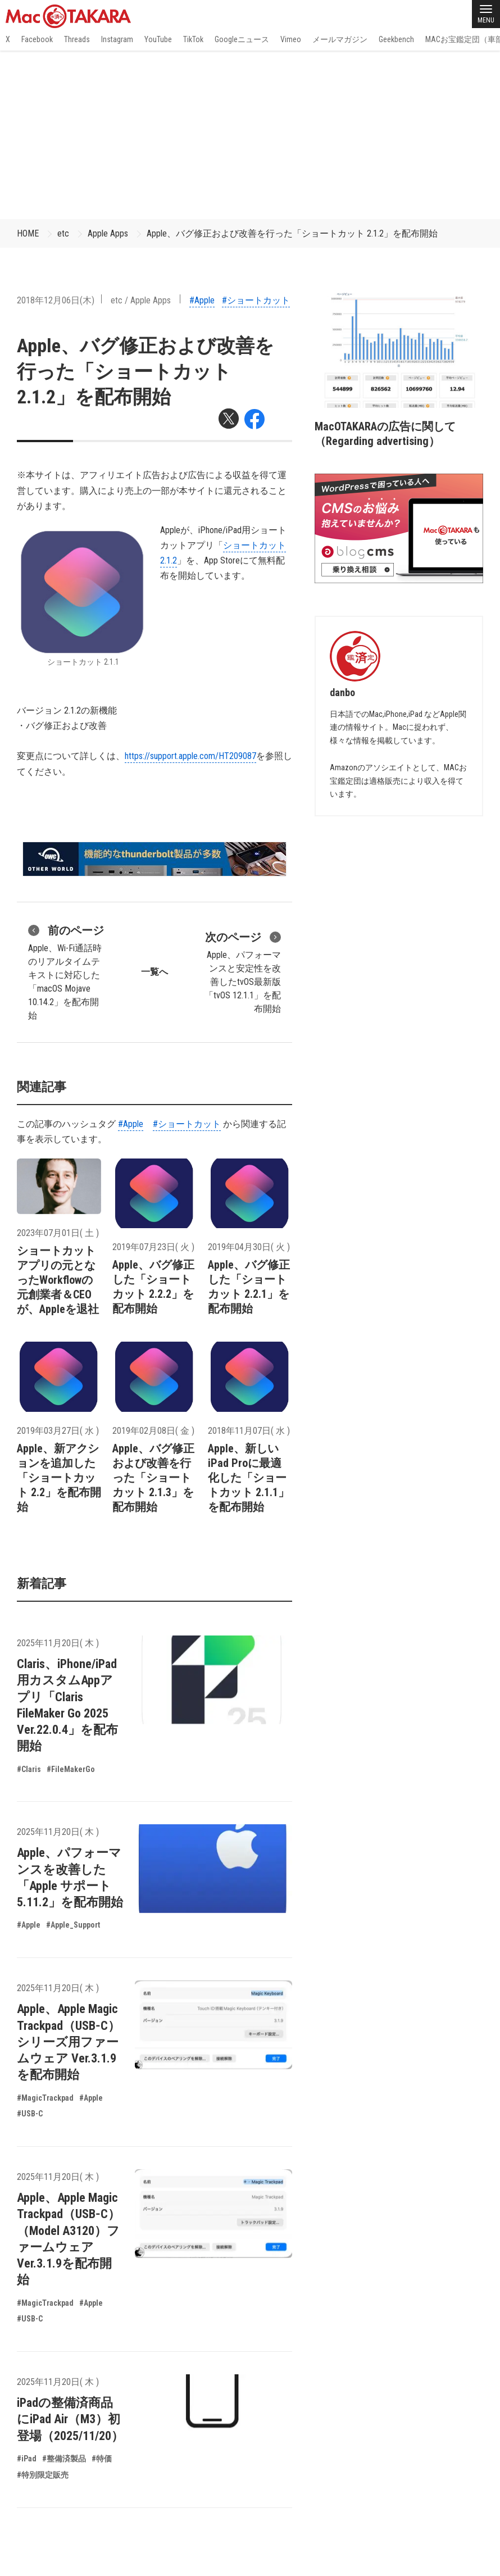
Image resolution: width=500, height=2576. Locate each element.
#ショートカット (256, 300)
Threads (77, 39)
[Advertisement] (250, 134)
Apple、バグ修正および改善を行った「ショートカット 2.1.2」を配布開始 (292, 233)
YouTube (158, 39)
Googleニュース (242, 39)
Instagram (117, 39)
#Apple (202, 300)
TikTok (193, 39)
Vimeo (290, 39)
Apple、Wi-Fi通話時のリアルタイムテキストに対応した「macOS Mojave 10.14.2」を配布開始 (66, 971)
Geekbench (396, 39)
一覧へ (154, 971)
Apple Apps (108, 233)
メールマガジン (339, 39)
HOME (28, 233)
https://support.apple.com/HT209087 (190, 756)
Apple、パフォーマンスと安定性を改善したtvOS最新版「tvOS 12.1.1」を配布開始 (242, 971)
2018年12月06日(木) (55, 300)
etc (63, 233)
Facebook (37, 39)
